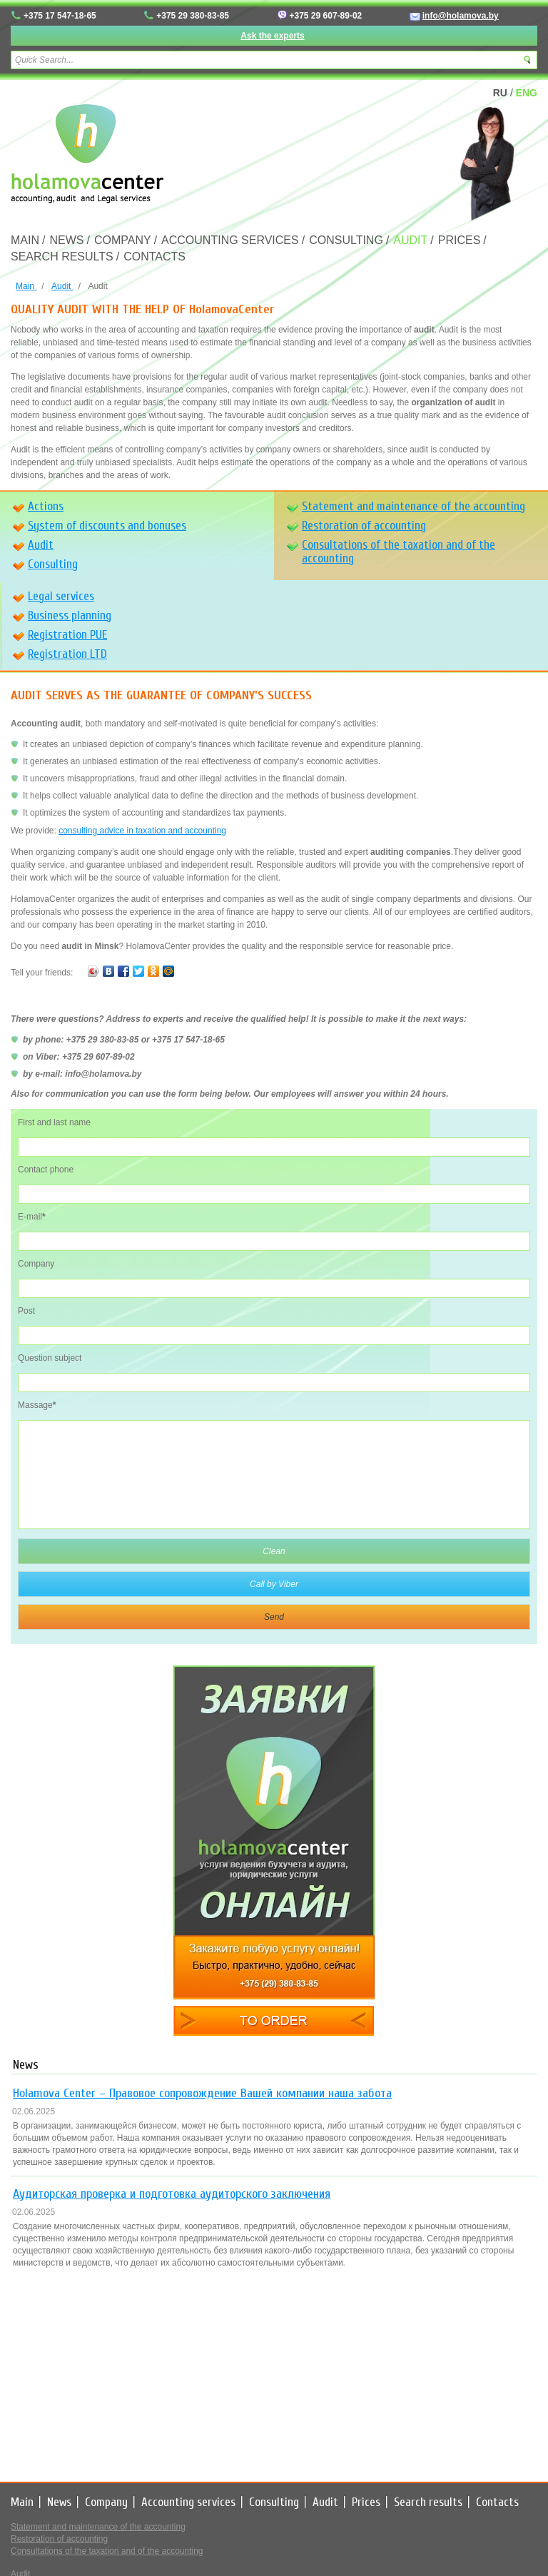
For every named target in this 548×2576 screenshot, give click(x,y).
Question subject (49, 1358)
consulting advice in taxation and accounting (142, 831)
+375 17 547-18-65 (60, 16)
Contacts (154, 256)
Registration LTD (67, 654)
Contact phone (45, 1170)
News (66, 240)
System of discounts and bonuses (107, 525)
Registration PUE (67, 635)
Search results (62, 256)
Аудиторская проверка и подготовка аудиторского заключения (171, 2193)
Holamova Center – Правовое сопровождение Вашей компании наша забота (202, 2093)
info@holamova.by (460, 16)
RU (500, 92)
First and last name (54, 1122)
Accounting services (230, 240)
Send (274, 1617)
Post (26, 1311)
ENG (526, 92)
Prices (459, 240)
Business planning (69, 615)
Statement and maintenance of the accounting (413, 506)
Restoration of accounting (364, 525)
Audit (410, 240)
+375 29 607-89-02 (326, 16)
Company (122, 240)
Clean (274, 1551)
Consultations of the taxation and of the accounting (398, 551)
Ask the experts (272, 36)
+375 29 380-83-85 (192, 16)
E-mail (32, 1217)
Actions (46, 506)
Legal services (61, 596)
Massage (37, 1405)
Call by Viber (274, 1584)
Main (25, 240)
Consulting (346, 240)
